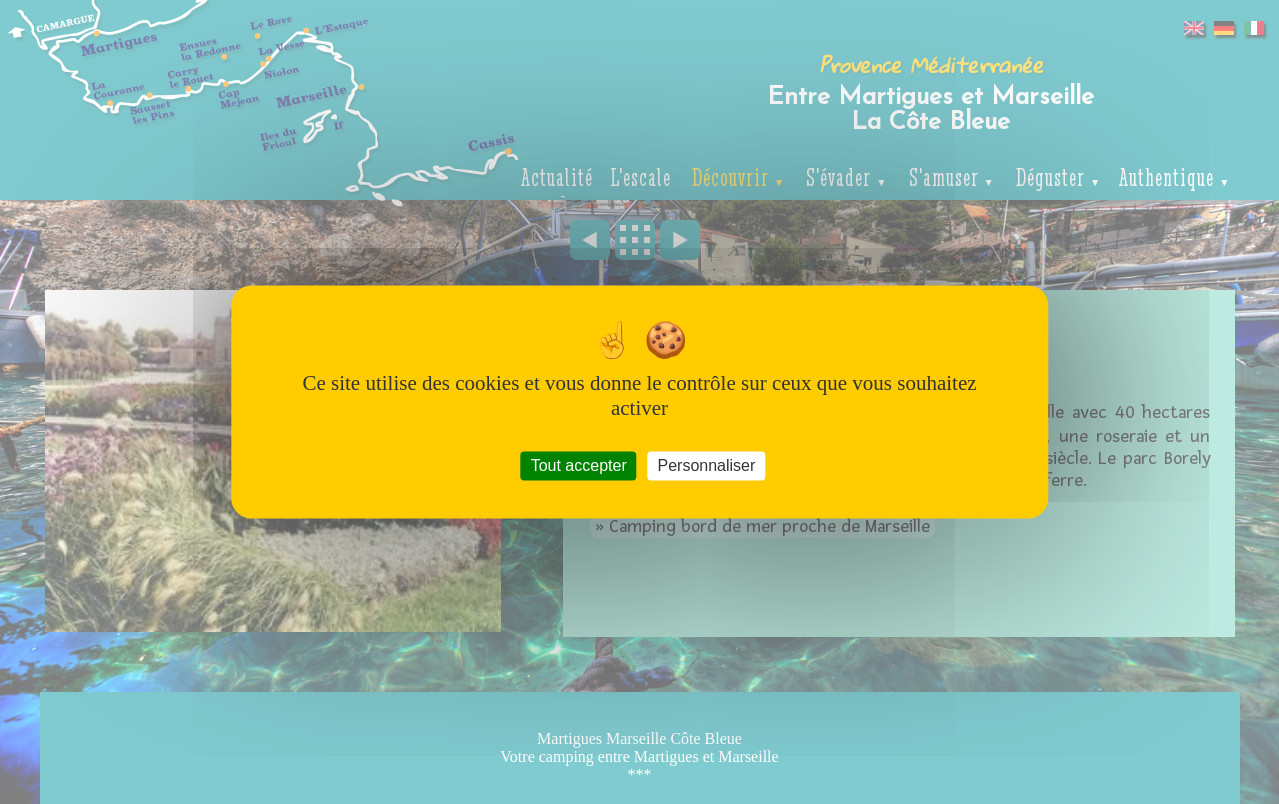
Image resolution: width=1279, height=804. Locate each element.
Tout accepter (579, 465)
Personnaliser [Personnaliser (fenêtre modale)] (706, 465)
